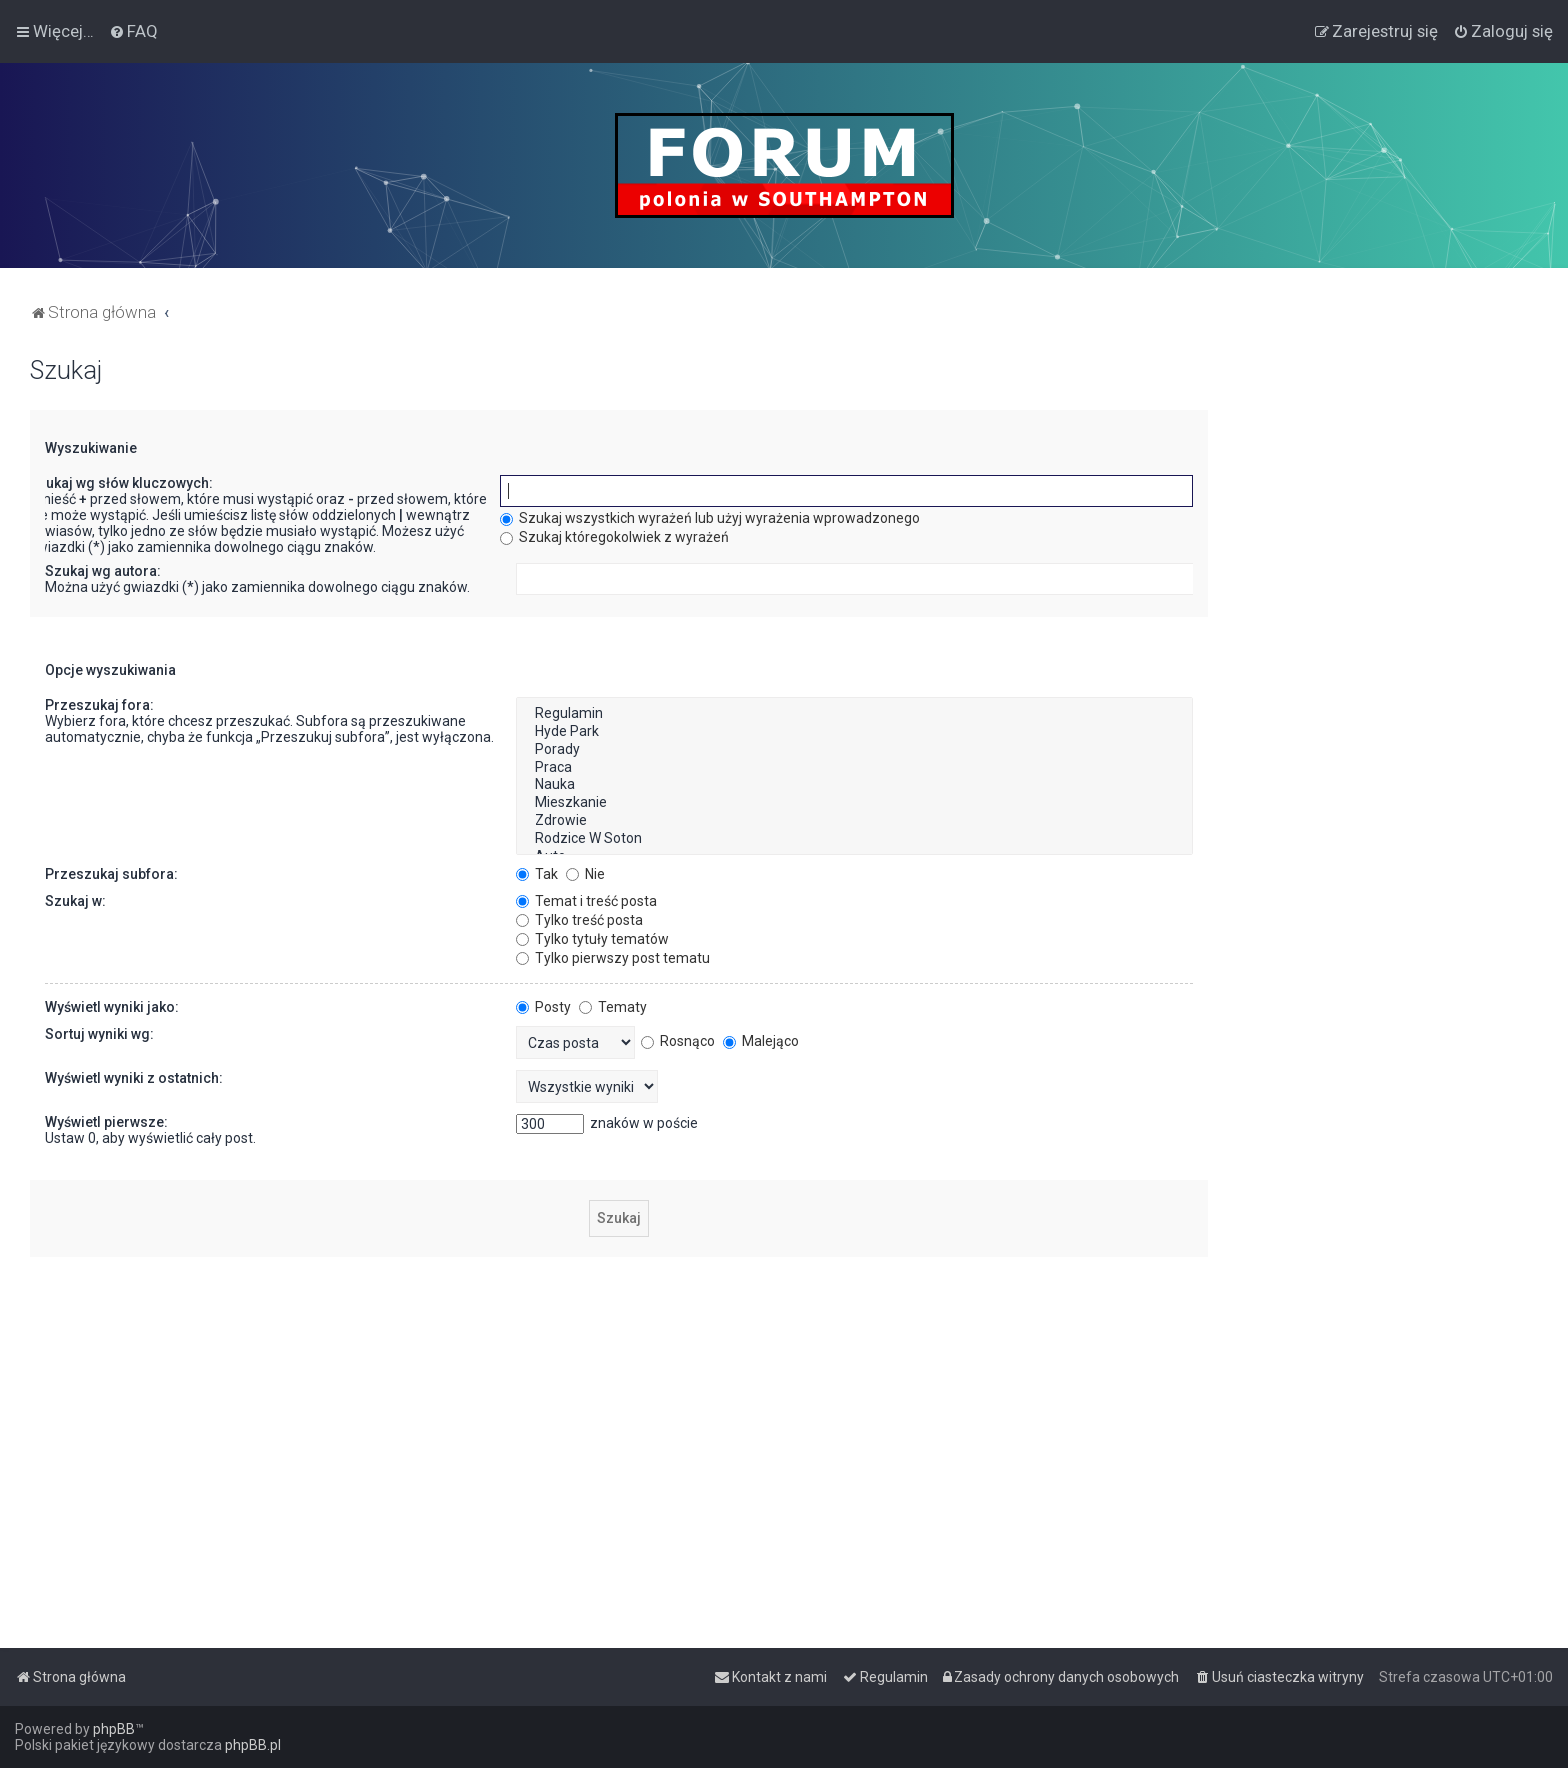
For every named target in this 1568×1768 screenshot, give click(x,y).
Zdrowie (854, 821)
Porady (854, 750)
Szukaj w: (75, 901)
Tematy (613, 1007)
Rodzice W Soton (854, 839)
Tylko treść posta (579, 920)
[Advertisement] (1388, 656)
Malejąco (761, 1041)
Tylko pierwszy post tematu (613, 958)
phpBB (114, 1729)
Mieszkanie (854, 803)
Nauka (854, 785)
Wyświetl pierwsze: (106, 1122)
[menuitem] (133, 31)
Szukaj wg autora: (103, 571)
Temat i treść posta (586, 901)
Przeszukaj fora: (99, 705)
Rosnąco (678, 1041)
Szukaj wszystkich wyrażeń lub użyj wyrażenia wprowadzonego (710, 518)
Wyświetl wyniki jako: (112, 1007)
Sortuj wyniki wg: (99, 1034)
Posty (543, 1007)
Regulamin (854, 714)
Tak (537, 874)
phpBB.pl (253, 1745)
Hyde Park (854, 732)
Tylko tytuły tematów (592, 939)
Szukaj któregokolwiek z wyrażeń (614, 537)
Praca (854, 768)
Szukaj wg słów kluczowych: (121, 483)
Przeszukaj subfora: (111, 874)
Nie (585, 874)
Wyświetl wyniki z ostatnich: (134, 1078)
